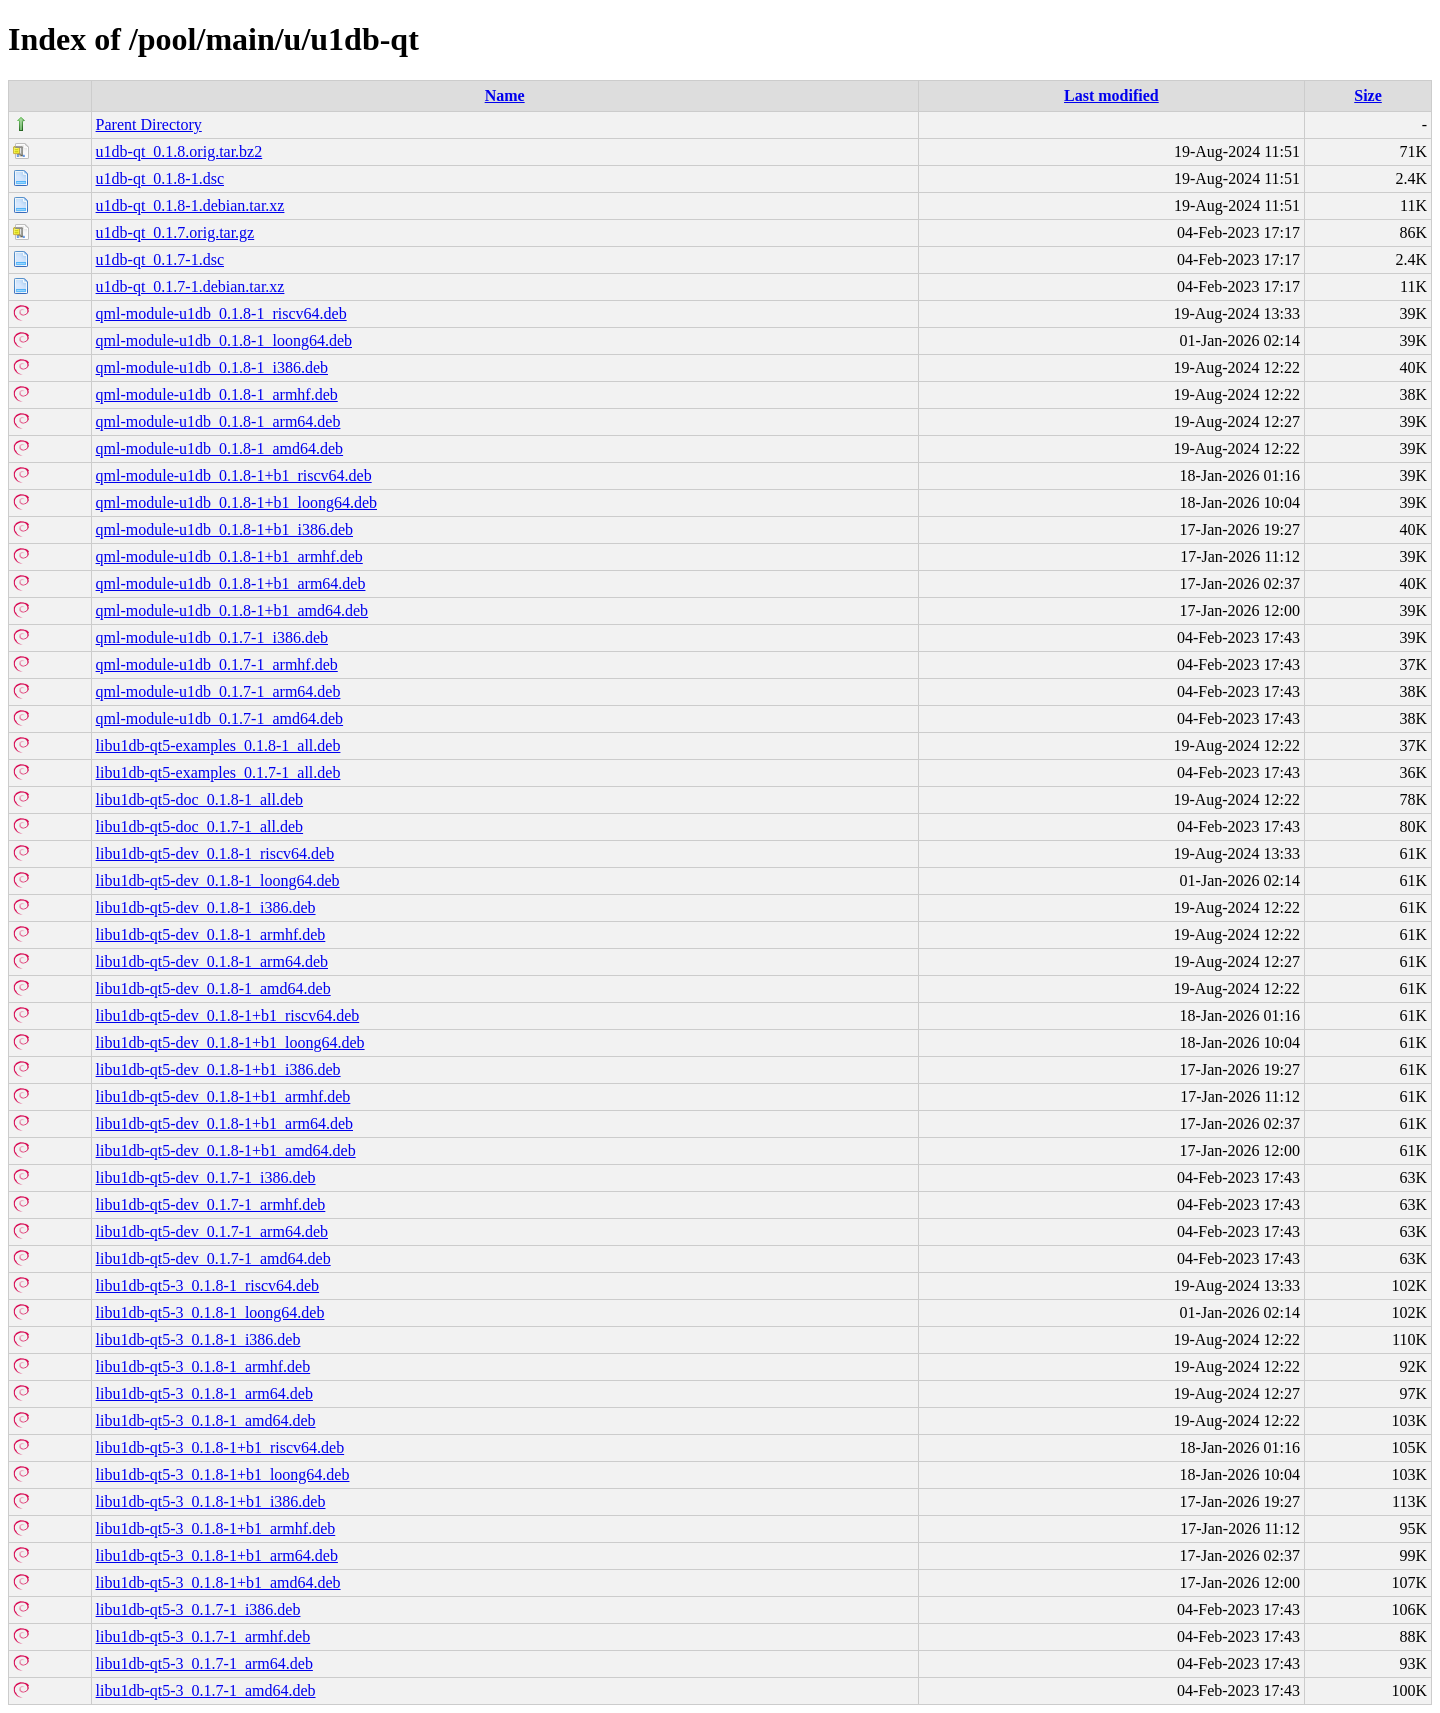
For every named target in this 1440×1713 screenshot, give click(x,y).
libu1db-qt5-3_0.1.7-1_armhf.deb (203, 1636)
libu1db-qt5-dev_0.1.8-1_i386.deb (206, 907)
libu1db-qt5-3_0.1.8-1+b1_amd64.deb (218, 1582)
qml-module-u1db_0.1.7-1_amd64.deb (220, 718)
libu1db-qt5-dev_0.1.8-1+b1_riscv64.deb (228, 1015)
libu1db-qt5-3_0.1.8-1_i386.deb (198, 1339)
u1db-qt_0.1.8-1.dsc (160, 178)
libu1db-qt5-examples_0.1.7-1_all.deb (218, 772)
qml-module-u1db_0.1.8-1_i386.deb (212, 367)
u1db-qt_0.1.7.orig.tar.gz (175, 232)
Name (505, 95)
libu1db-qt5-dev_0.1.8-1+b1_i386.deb (218, 1069)
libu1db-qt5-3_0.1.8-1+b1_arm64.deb (217, 1555)
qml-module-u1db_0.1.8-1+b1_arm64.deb (231, 583)
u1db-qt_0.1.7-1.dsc (160, 259)
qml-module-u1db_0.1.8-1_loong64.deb (224, 340)
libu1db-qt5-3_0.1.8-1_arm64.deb (204, 1393)
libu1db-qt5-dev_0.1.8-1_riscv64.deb (215, 853)
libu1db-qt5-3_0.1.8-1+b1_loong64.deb (223, 1474)
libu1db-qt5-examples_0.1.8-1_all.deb (218, 745)
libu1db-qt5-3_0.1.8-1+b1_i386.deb (211, 1501)
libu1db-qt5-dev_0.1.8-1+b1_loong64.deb (230, 1042)
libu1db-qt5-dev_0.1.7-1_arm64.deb (212, 1231)
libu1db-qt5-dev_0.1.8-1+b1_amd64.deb (226, 1150)
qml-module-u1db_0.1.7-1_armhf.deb (217, 664)
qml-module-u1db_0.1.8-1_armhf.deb (217, 394)
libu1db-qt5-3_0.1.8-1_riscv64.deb (208, 1285)
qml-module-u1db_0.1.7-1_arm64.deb (218, 691)
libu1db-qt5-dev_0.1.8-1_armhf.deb (211, 934)
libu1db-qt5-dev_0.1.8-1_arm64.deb (212, 961)
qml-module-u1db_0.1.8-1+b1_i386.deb (224, 529)
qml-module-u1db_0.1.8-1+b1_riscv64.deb (234, 475)
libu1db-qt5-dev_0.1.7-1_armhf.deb (211, 1204)
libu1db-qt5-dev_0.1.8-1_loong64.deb (218, 880)
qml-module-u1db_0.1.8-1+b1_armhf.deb (229, 556)
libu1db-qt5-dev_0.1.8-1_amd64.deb (213, 988)
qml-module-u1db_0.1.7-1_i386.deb (212, 637)
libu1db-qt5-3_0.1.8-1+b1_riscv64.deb (220, 1447)
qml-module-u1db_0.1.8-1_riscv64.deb (221, 313)
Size (1368, 95)
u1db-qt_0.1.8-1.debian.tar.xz (190, 205)
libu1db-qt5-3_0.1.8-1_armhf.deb (203, 1366)
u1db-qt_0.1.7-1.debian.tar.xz (190, 286)
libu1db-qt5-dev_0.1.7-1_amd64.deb (213, 1258)
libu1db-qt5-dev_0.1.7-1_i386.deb (206, 1177)
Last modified (1111, 95)
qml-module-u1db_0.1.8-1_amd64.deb (220, 448)
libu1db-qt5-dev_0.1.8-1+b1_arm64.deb (224, 1123)
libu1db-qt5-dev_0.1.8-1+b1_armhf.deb (223, 1096)
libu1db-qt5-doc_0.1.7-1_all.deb (200, 826)
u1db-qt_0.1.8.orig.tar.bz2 (179, 151)
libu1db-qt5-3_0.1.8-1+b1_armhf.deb (216, 1528)
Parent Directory (149, 124)
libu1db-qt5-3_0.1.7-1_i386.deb (198, 1609)
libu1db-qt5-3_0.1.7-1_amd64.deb (206, 1690)
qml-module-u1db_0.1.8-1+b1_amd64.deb (232, 610)
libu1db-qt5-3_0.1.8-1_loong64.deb (210, 1312)
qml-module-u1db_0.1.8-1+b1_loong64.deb (236, 502)
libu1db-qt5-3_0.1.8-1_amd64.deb (206, 1420)
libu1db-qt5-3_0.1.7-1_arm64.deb (204, 1663)
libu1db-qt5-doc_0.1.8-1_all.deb (200, 799)
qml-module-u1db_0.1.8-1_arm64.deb (218, 421)
